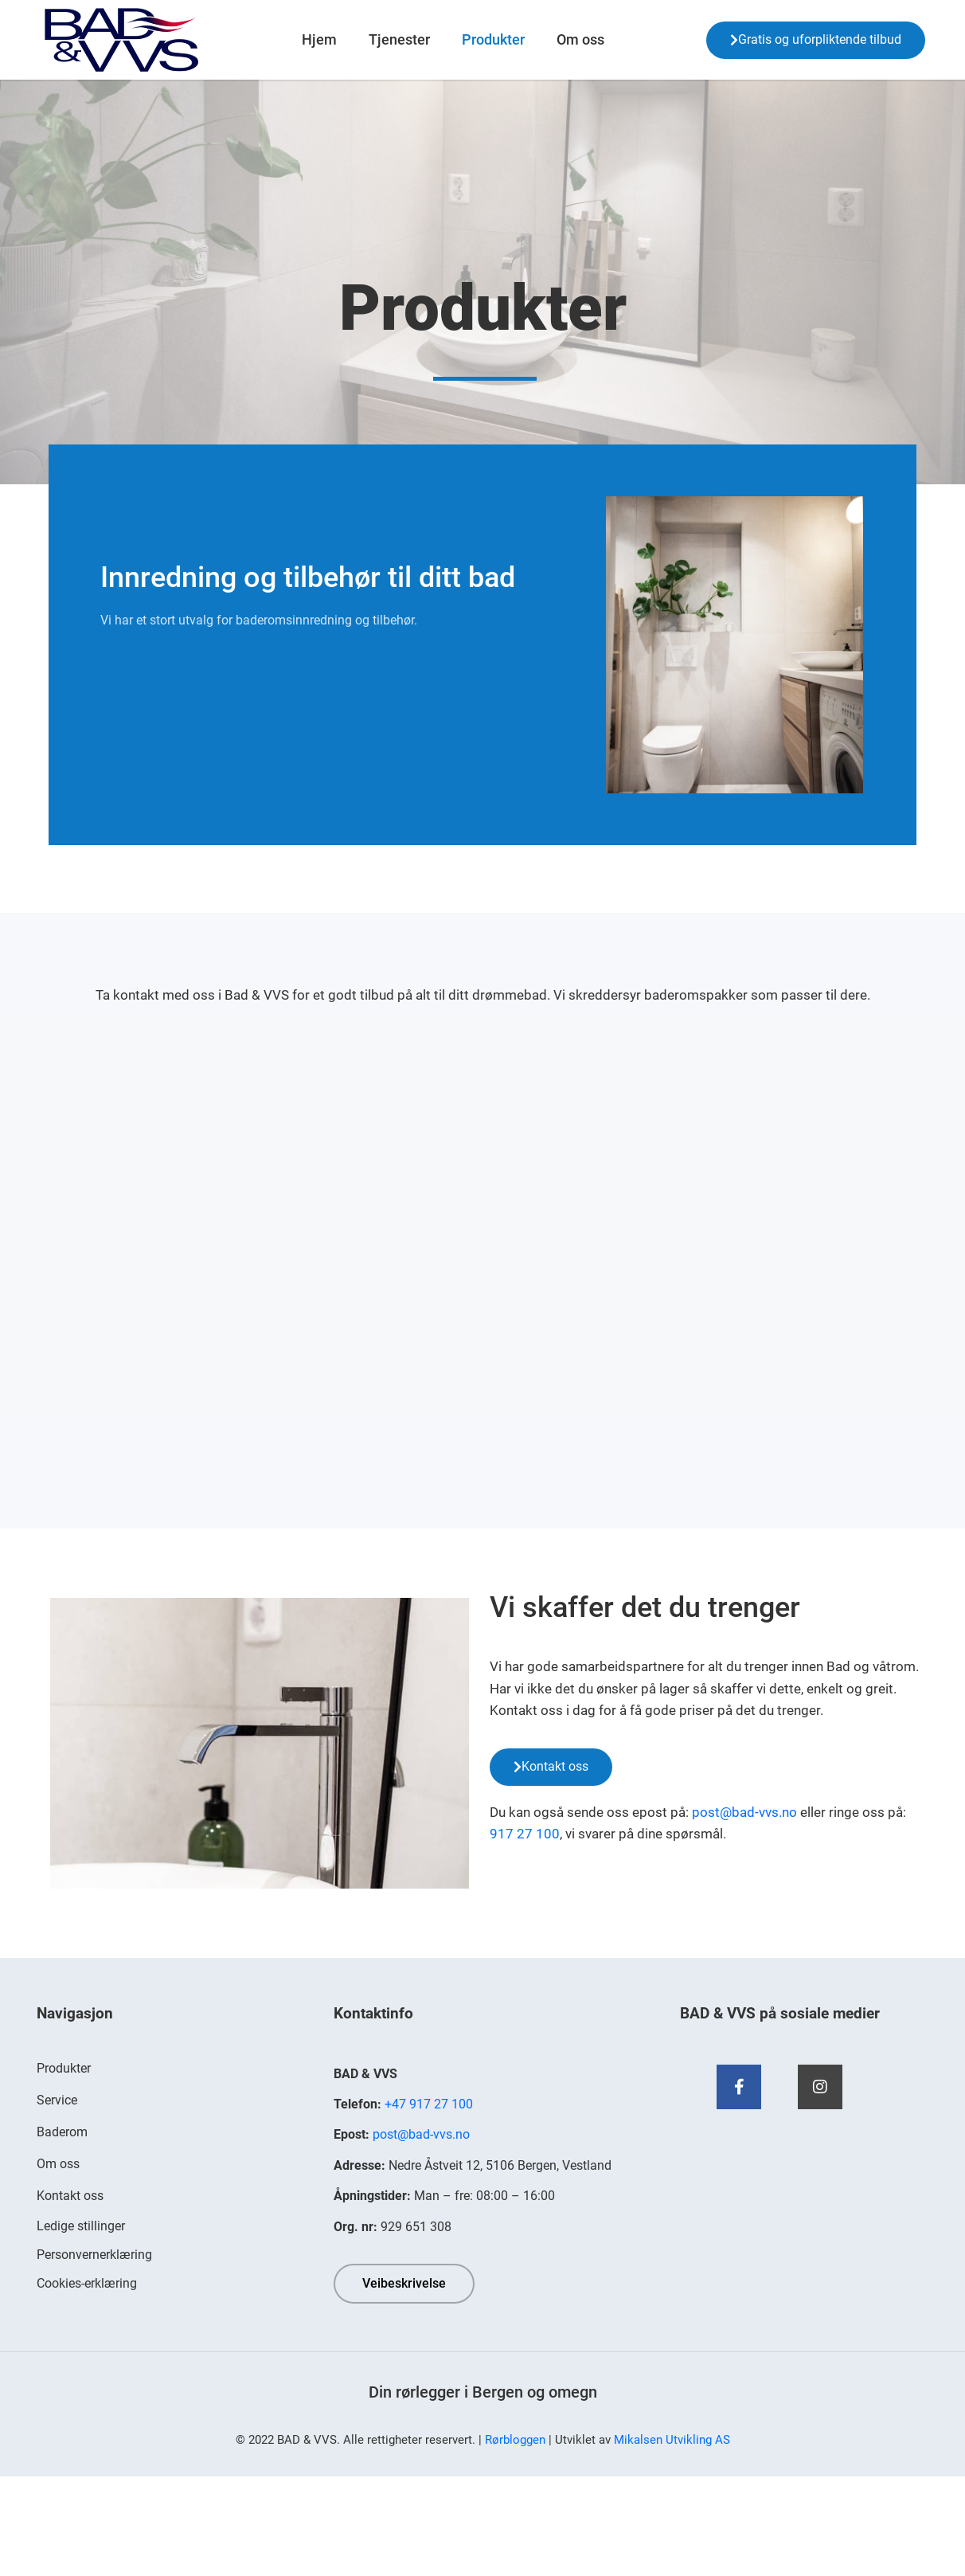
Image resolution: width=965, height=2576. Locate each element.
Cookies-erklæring (87, 2283)
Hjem (319, 39)
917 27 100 (525, 1834)
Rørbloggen (515, 2440)
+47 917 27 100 (429, 2104)
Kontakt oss (70, 2195)
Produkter (493, 39)
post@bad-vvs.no (744, 1812)
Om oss (580, 39)
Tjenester (399, 39)
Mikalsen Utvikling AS (672, 2440)
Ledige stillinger (81, 2225)
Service (57, 2100)
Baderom (62, 2131)
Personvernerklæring (94, 2254)
